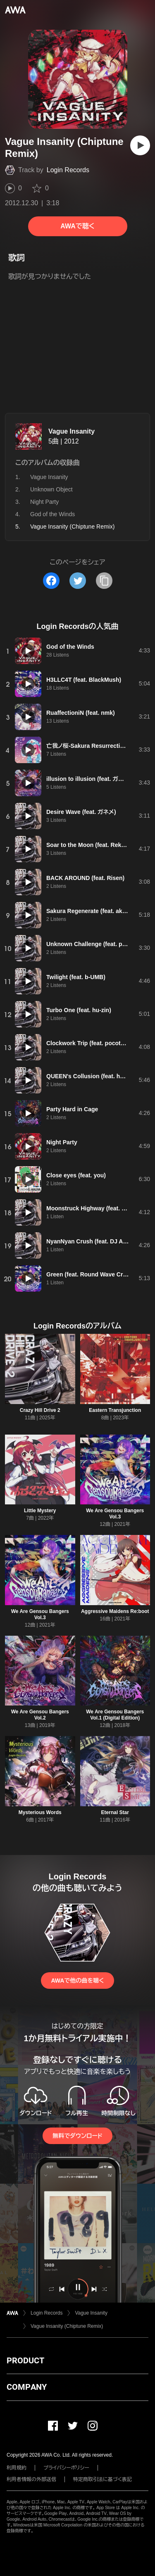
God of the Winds (52, 514)
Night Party (44, 501)
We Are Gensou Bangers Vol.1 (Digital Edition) (115, 1715)
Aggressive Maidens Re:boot (115, 1611)
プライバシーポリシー (66, 2468)
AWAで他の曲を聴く (77, 1980)
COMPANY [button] (27, 2387)
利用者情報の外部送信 (31, 2479)
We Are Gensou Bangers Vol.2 (40, 1715)
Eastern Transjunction (115, 1410)
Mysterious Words (40, 1812)
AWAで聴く (77, 226)
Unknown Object (51, 489)
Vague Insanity (71, 431)
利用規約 (16, 2468)
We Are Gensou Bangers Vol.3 (115, 1514)
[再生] (140, 145)
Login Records (68, 169)
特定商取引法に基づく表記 (102, 2479)
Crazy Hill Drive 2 (40, 1410)
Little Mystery (40, 1510)
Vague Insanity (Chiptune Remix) (67, 2326)
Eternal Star (115, 1812)
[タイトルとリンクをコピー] (104, 580)
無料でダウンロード (77, 2135)
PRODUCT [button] (25, 2360)
